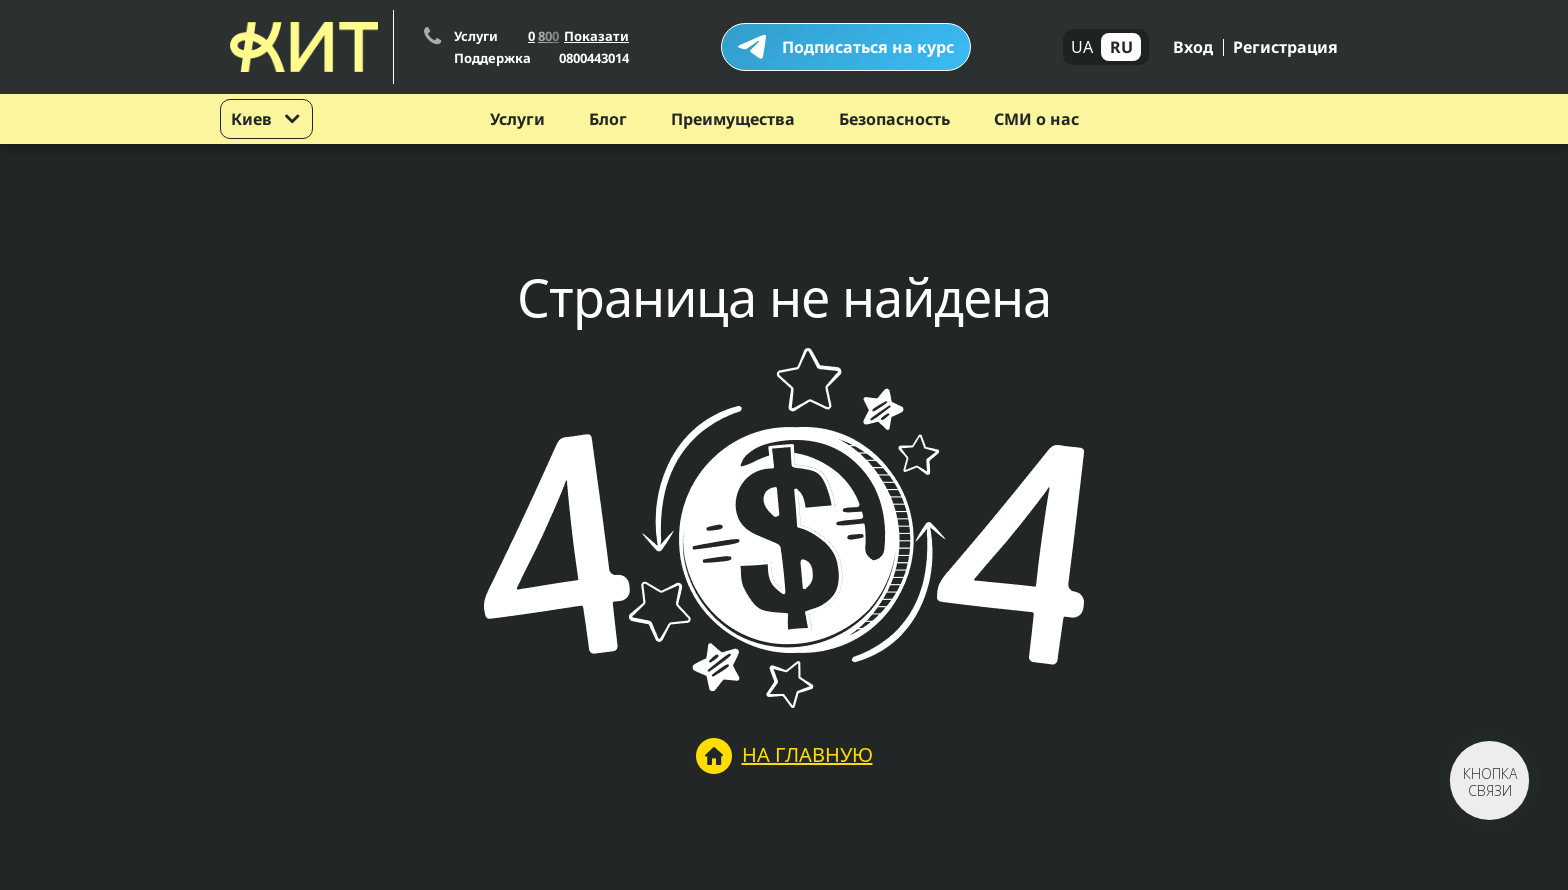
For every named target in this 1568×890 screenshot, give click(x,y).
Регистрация (1285, 47)
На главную (784, 756)
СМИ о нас (1036, 119)
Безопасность (894, 119)
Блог (608, 119)
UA (1082, 47)
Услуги (517, 119)
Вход (1193, 47)
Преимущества (733, 119)
